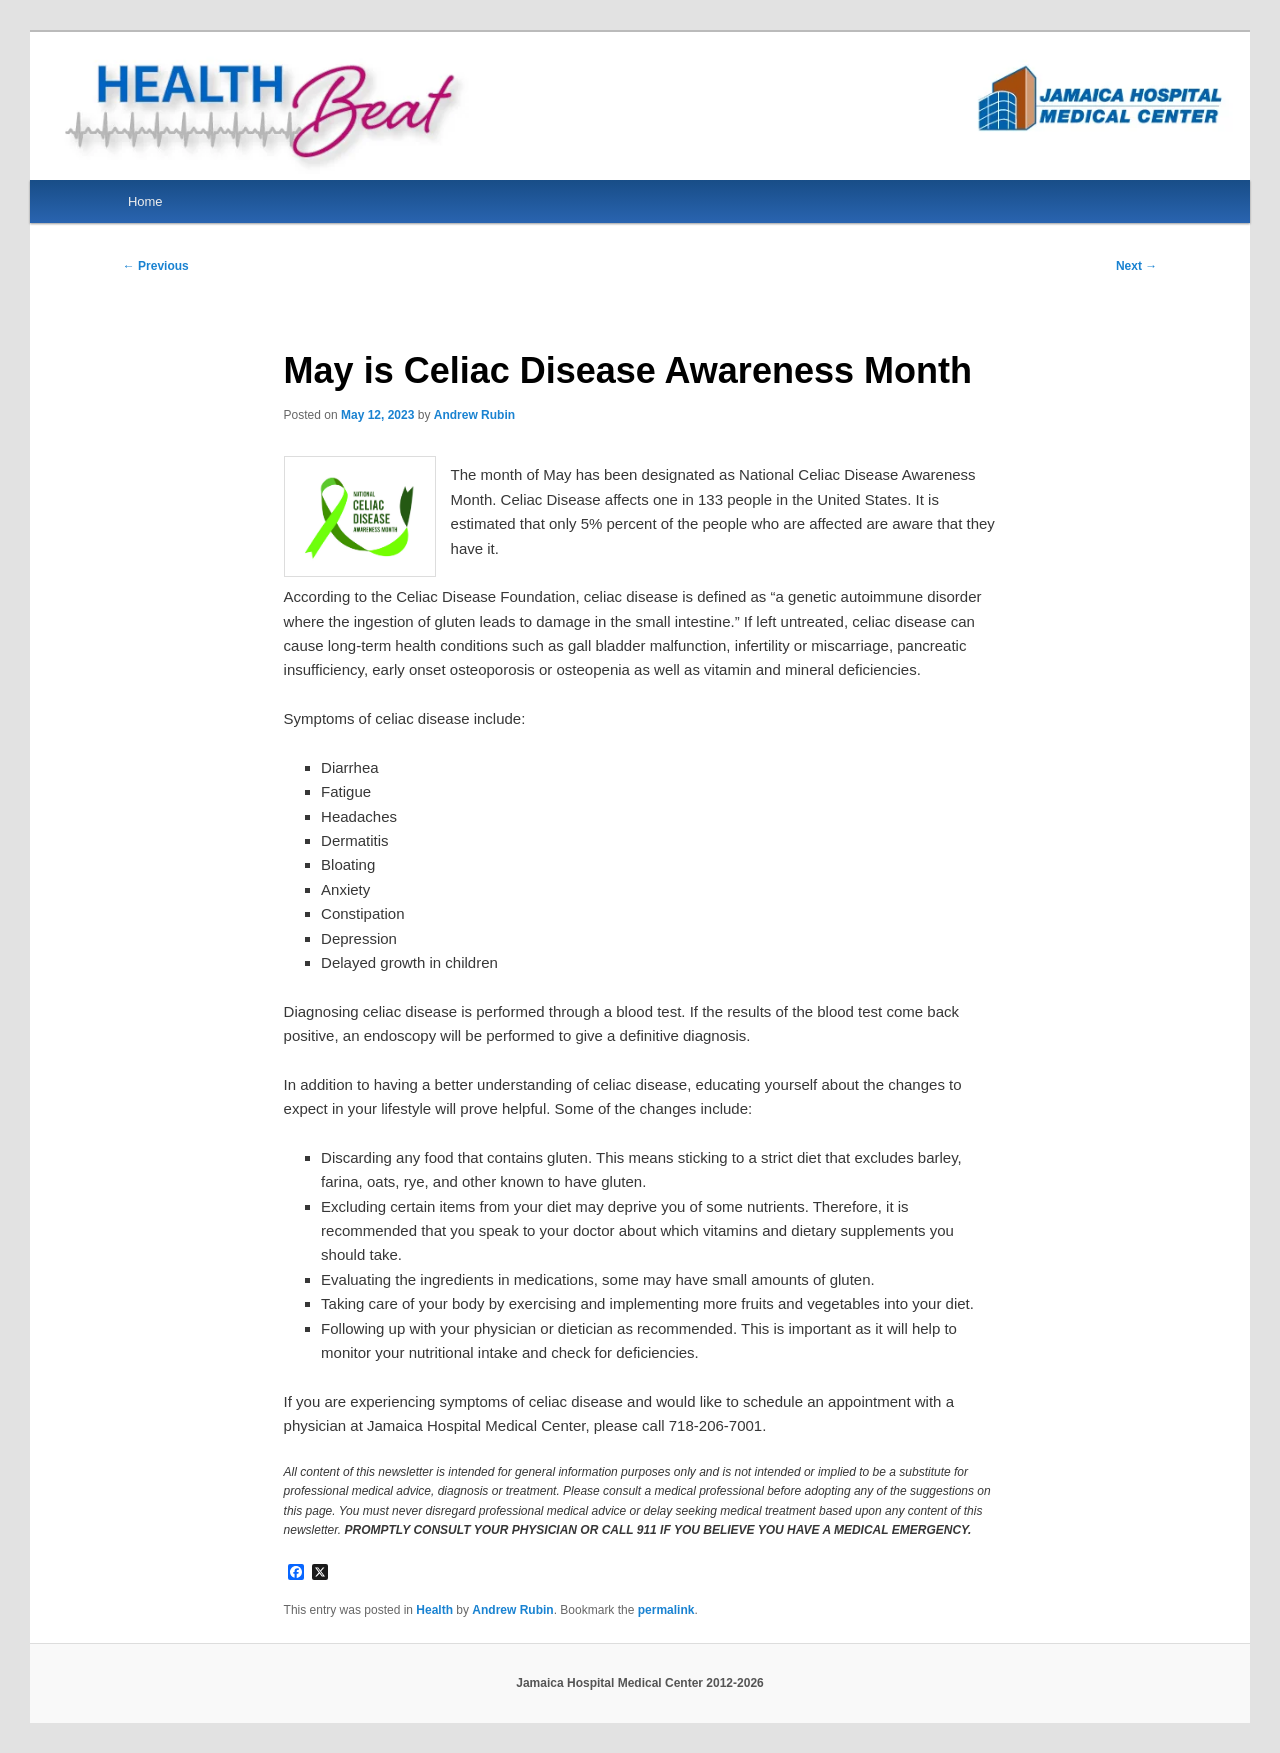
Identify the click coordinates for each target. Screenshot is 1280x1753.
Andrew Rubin (474, 415)
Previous (156, 266)
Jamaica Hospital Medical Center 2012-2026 (639, 1683)
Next (1136, 266)
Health (434, 1610)
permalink (666, 1610)
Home (145, 201)
